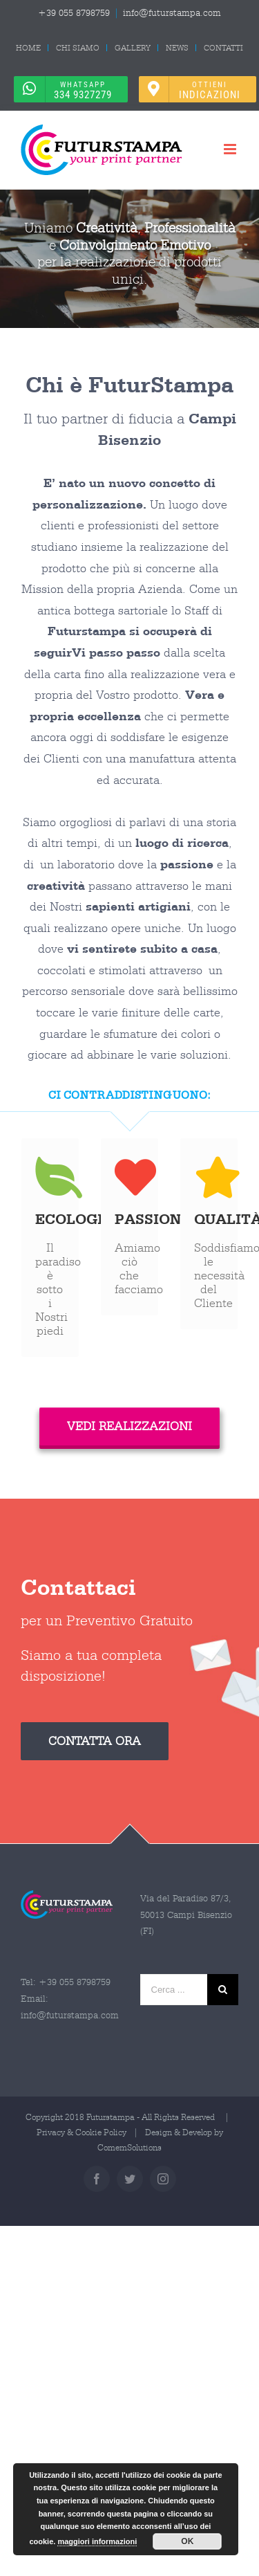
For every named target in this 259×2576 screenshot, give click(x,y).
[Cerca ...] (174, 1989)
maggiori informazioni (97, 2541)
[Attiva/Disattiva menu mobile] (231, 149)
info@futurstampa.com (172, 13)
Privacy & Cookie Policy (81, 2132)
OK (187, 2541)
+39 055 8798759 (74, 13)
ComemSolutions (129, 2147)
